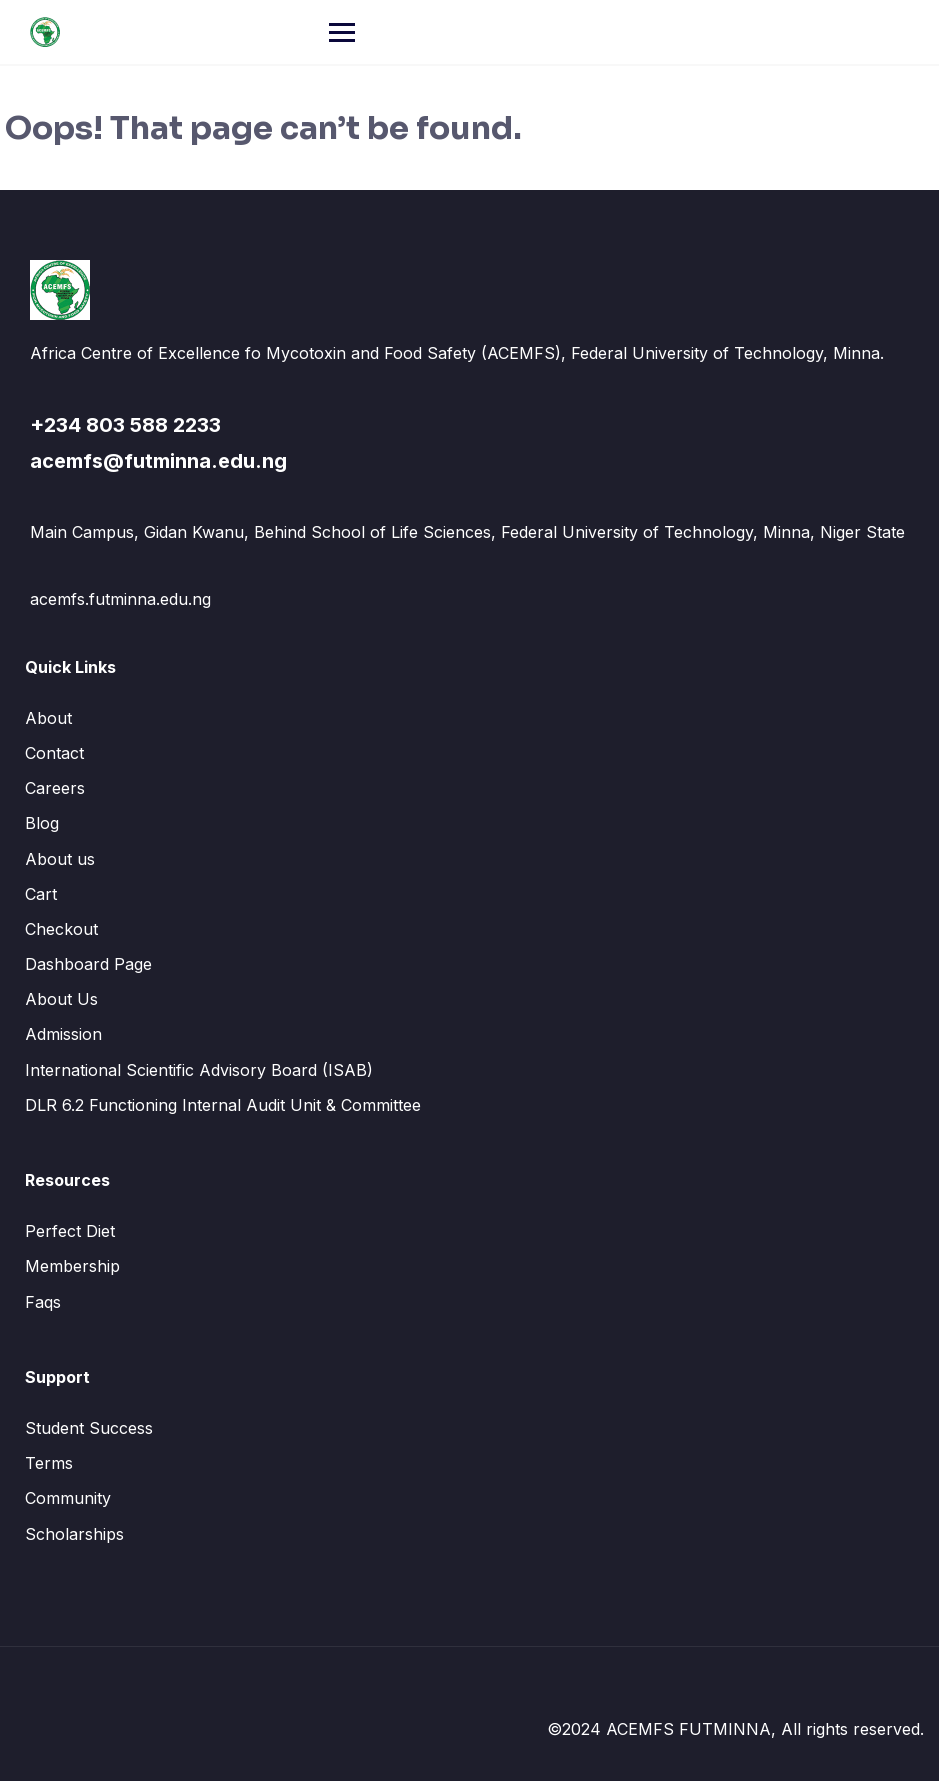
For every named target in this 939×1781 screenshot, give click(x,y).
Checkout (61, 929)
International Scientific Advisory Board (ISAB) (199, 1070)
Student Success (89, 1428)
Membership (72, 1266)
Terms (49, 1463)
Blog (42, 823)
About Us (61, 999)
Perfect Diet (70, 1231)
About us (60, 859)
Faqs (43, 1302)
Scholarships (74, 1534)
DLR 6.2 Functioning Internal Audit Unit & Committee (223, 1105)
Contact (54, 753)
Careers (55, 788)
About (48, 718)
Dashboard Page (88, 964)
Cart (41, 894)
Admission (63, 1034)
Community (68, 1498)
